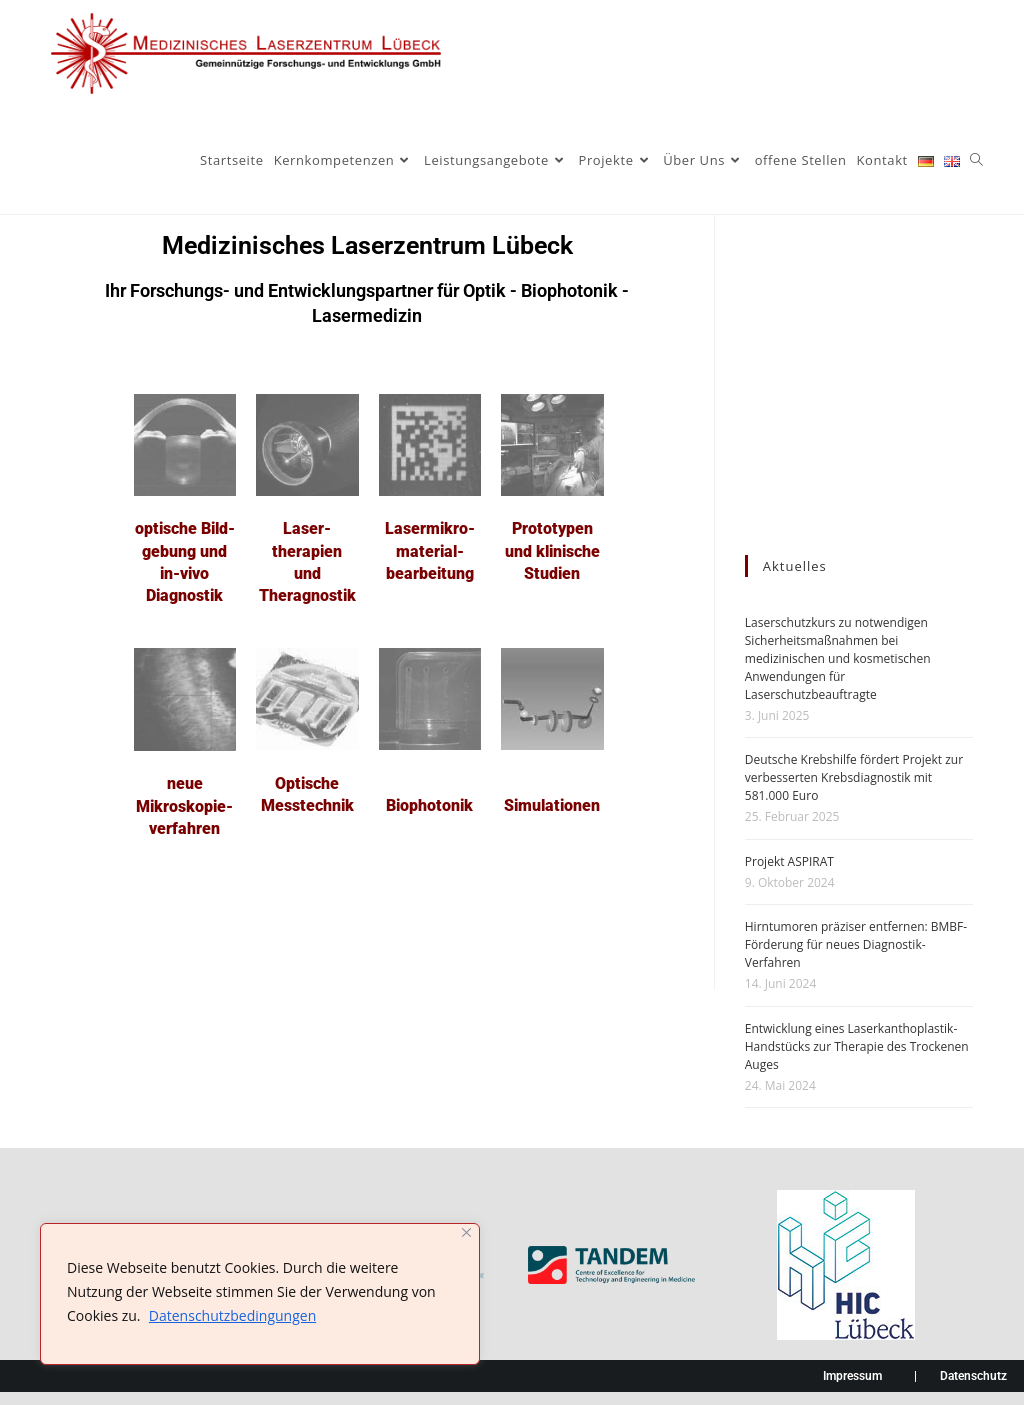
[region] (260, 1294)
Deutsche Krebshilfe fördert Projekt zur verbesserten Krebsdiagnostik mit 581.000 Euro (854, 777)
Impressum (852, 1376)
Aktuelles (795, 566)
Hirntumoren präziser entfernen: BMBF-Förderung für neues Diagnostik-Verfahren (856, 944)
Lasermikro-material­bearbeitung (430, 551)
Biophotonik (429, 805)
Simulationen (552, 805)
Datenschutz (973, 1376)
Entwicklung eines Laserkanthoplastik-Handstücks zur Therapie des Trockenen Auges (857, 1046)
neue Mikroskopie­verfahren (184, 806)
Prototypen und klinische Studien (552, 551)
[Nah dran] (466, 1232)
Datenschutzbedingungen (232, 1315)
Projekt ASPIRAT (789, 861)
